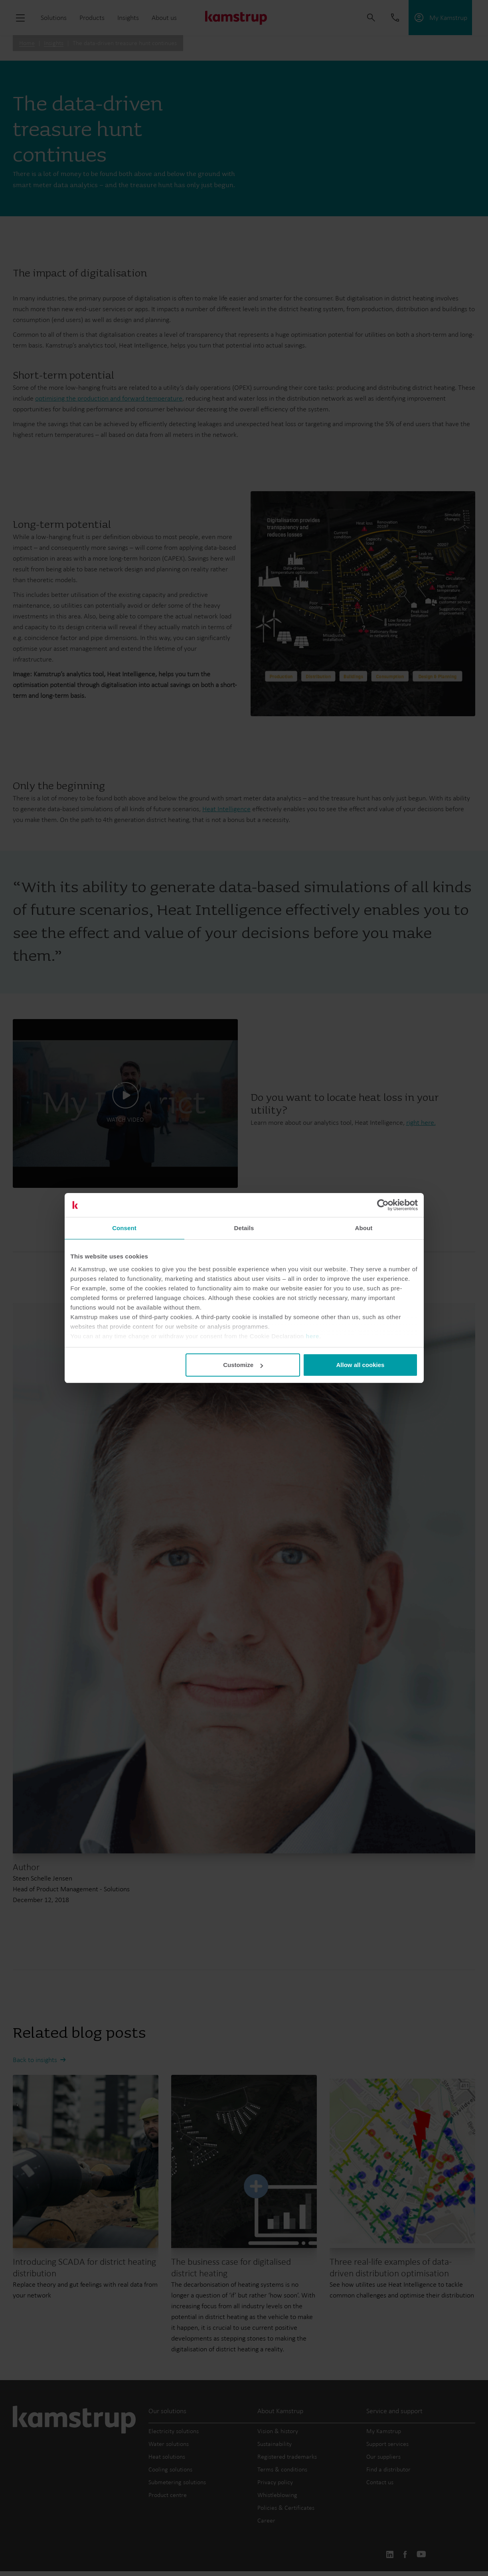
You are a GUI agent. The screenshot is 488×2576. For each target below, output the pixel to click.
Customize (243, 1364)
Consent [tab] (124, 1228)
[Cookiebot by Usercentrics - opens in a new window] (383, 1205)
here (312, 1336)
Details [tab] (244, 1228)
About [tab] (364, 1228)
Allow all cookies (360, 1364)
